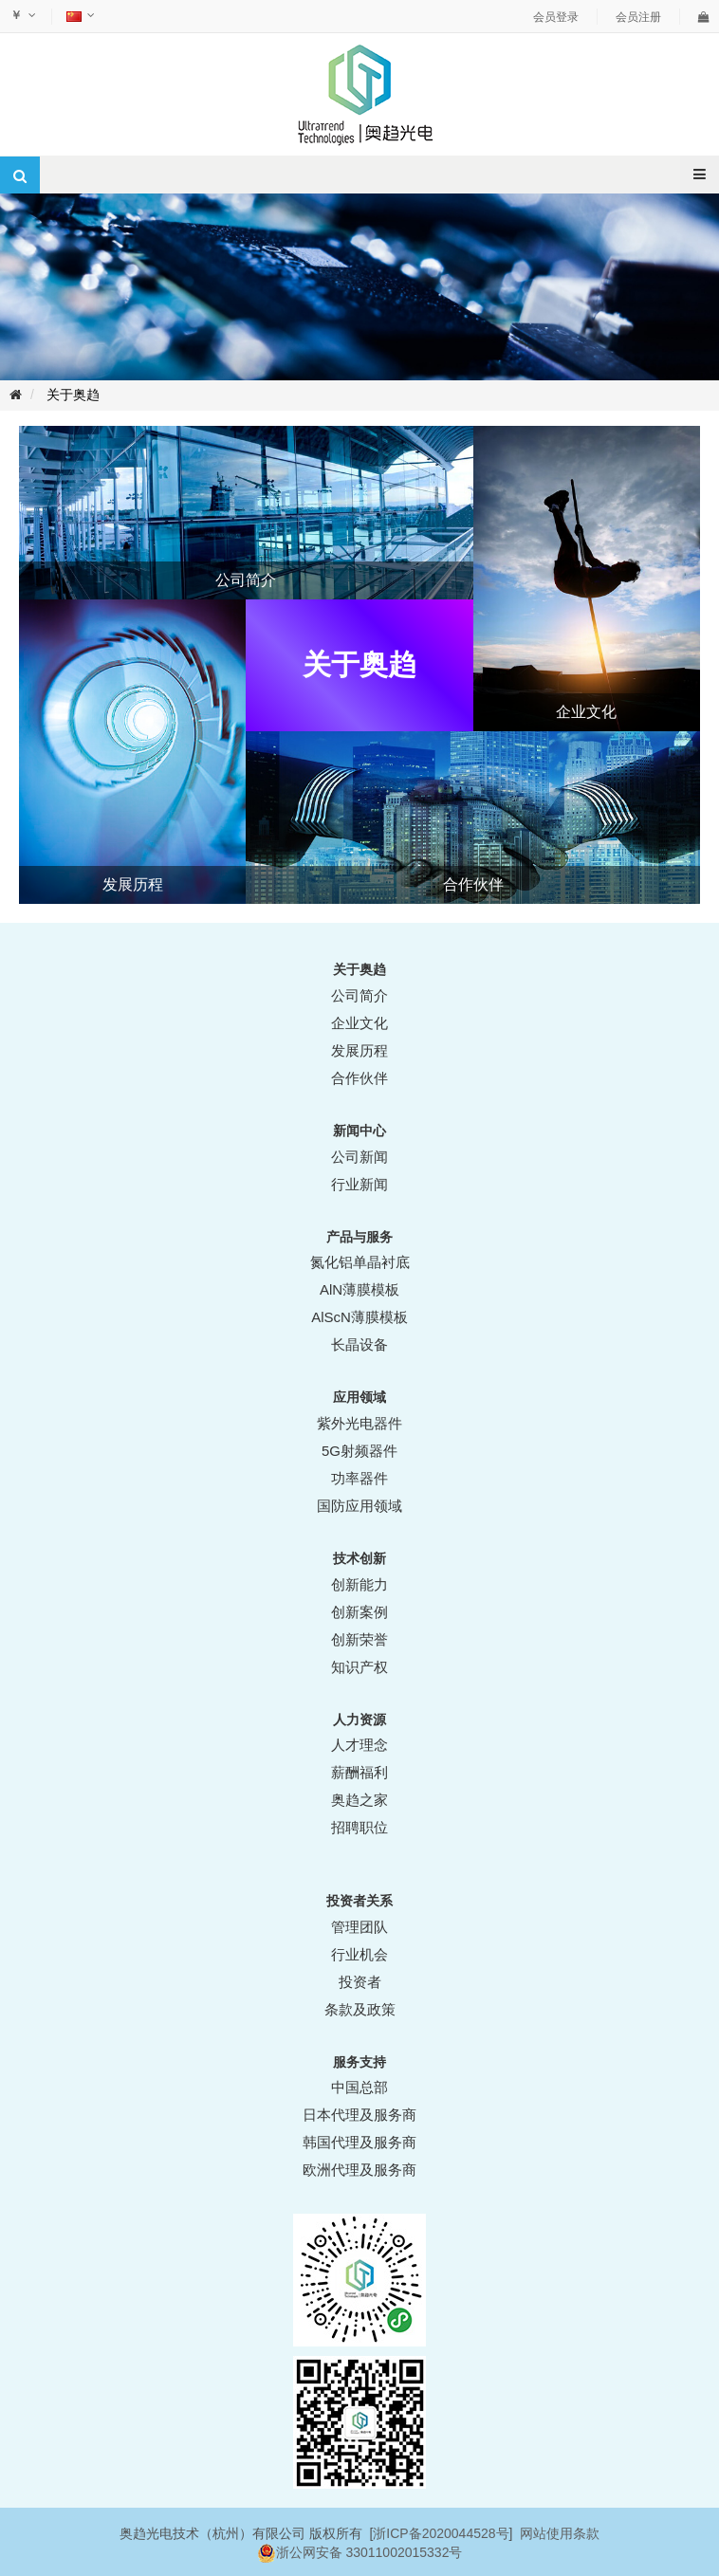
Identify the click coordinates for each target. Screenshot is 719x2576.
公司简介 (359, 995)
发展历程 (359, 1050)
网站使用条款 (559, 2533)
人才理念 (359, 1745)
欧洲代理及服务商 (359, 2170)
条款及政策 (360, 2009)
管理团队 (359, 1927)
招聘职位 (359, 1827)
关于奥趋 (73, 394)
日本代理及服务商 (359, 2115)
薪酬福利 (359, 1772)
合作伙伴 (359, 1078)
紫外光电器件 (359, 1423)
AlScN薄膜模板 (359, 1317)
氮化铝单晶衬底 (360, 1262)
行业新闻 (359, 1184)
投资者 (360, 1982)
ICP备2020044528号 (447, 2533)
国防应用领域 (359, 1506)
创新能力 (359, 1584)
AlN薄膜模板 (359, 1289)
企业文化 (359, 1023)
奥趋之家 (359, 1800)
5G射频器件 (359, 1451)
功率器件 (359, 1478)
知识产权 (359, 1667)
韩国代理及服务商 (359, 2142)
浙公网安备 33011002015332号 (369, 2552)
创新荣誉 (359, 1639)
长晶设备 (359, 1344)
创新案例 (359, 1612)
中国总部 (359, 2087)
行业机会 (359, 1954)
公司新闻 (359, 1157)
